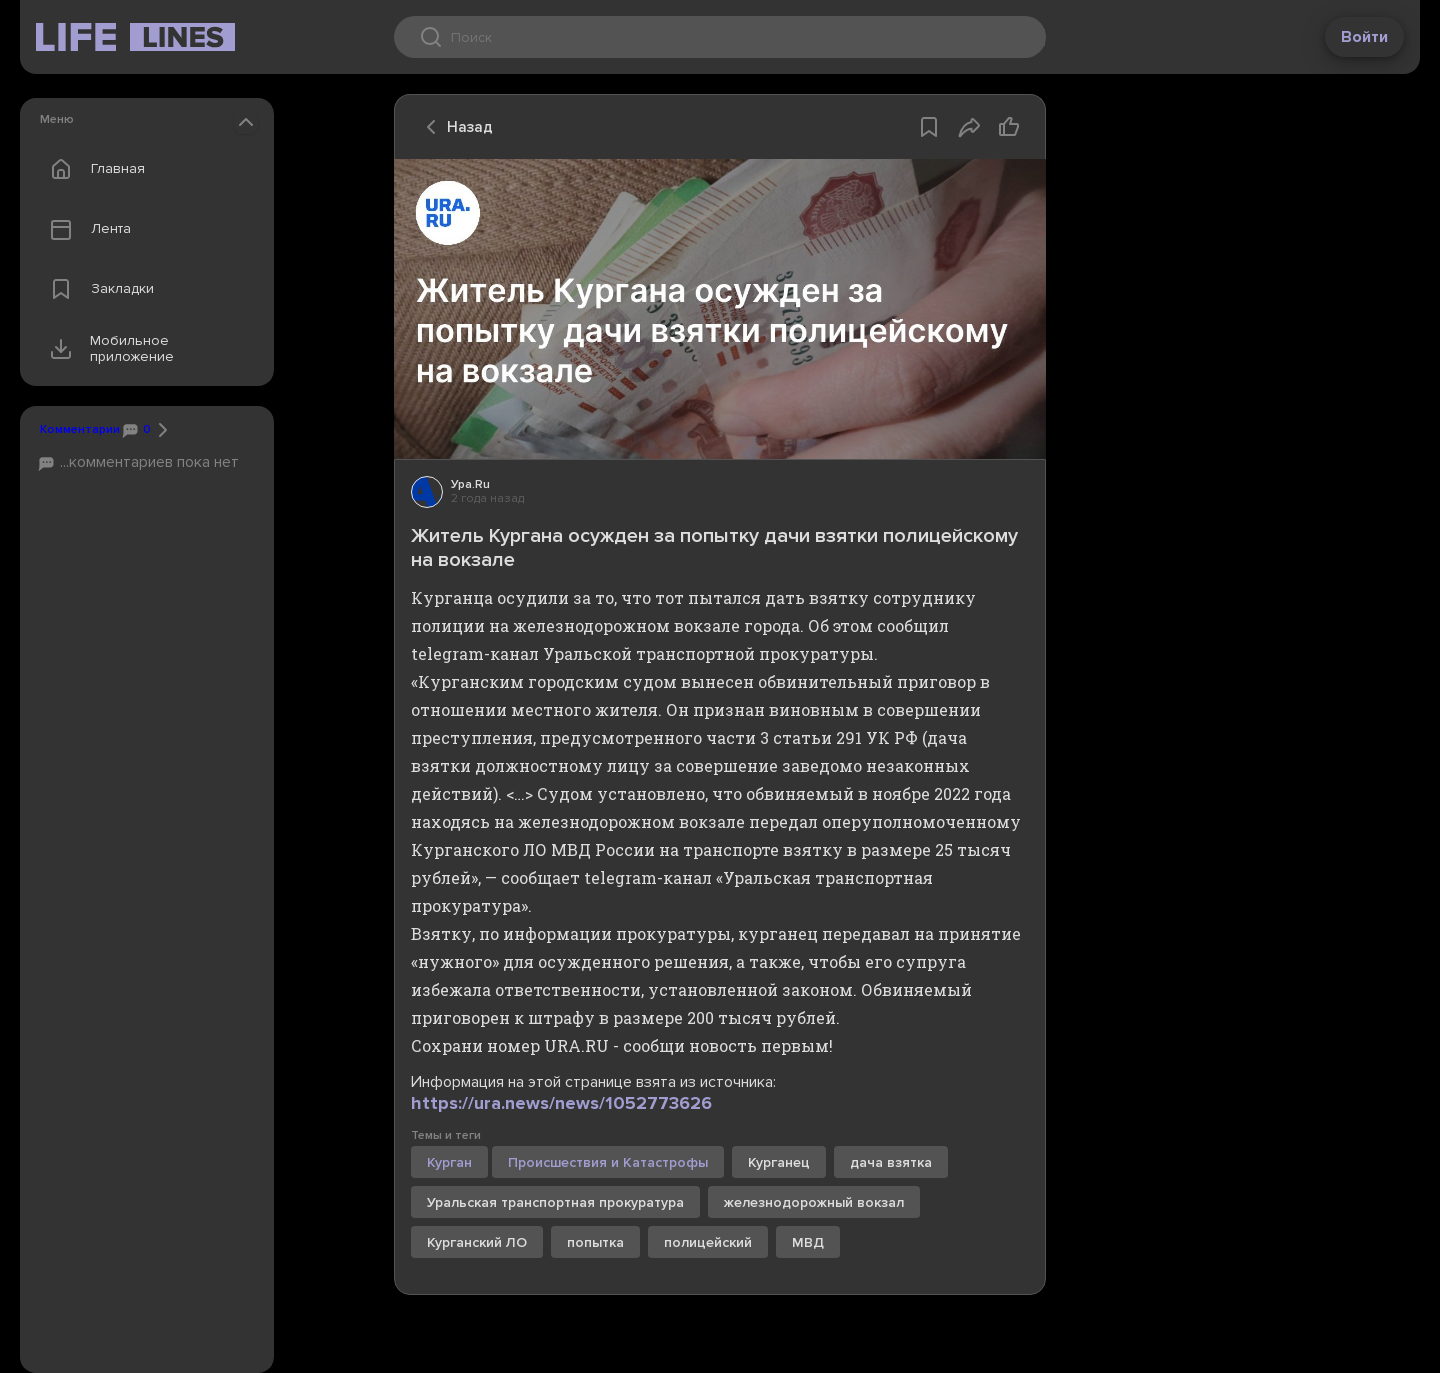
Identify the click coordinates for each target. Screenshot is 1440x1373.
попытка (595, 1242)
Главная (93, 169)
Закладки (97, 289)
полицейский (708, 1242)
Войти (1364, 37)
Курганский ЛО (477, 1242)
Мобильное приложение (107, 349)
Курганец (779, 1162)
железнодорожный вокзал (814, 1202)
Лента (86, 229)
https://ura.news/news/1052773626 (561, 1103)
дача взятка (891, 1162)
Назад (454, 127)
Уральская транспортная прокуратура (555, 1202)
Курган (449, 1162)
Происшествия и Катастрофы (608, 1162)
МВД (808, 1242)
